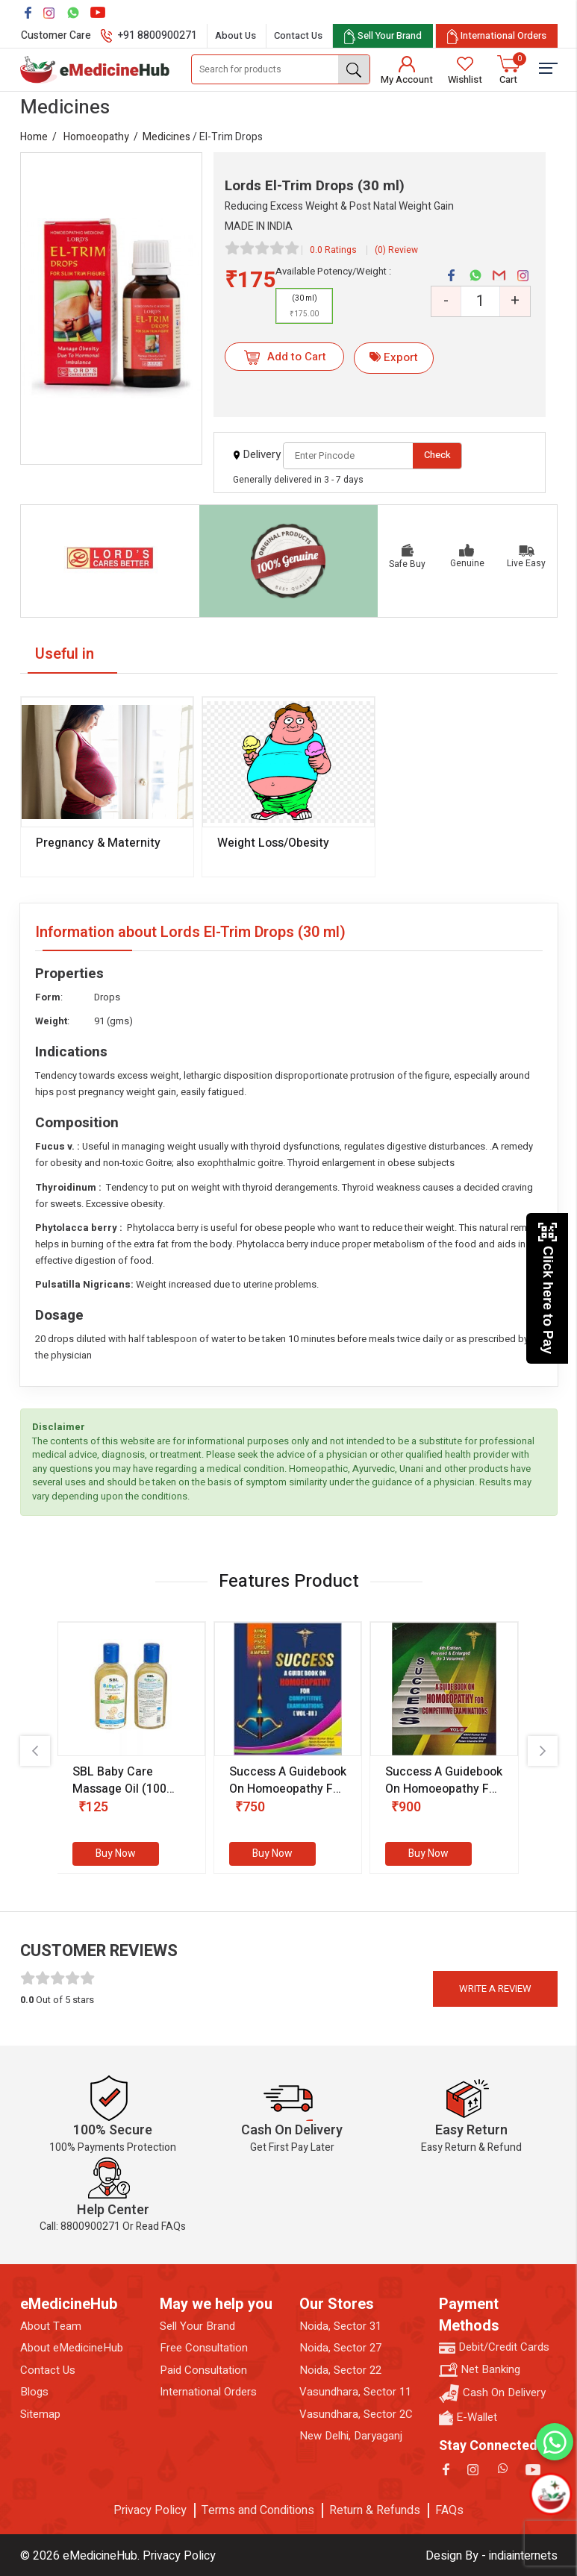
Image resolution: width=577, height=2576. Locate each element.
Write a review (495, 1988)
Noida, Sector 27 (340, 2348)
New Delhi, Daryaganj (350, 2436)
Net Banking (479, 2370)
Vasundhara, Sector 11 (355, 2392)
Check (437, 455)
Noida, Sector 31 (340, 2326)
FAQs (449, 2510)
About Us (235, 35)
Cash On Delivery (492, 2394)
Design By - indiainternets (491, 2556)
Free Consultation (204, 2348)
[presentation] (35, 1751)
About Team (50, 2326)
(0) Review (396, 250)
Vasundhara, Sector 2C (356, 2414)
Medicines (166, 137)
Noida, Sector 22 (340, 2370)
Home (34, 137)
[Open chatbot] (550, 2494)
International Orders (208, 2392)
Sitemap (40, 2414)
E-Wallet (468, 2417)
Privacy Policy (150, 2510)
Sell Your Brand (197, 2326)
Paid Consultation (203, 2370)
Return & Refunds (374, 2510)
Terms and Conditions (258, 2510)
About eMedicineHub (71, 2348)
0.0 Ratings (333, 250)
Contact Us (298, 35)
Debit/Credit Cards (494, 2347)
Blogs (34, 2392)
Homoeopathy (96, 137)
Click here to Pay (547, 1287)
